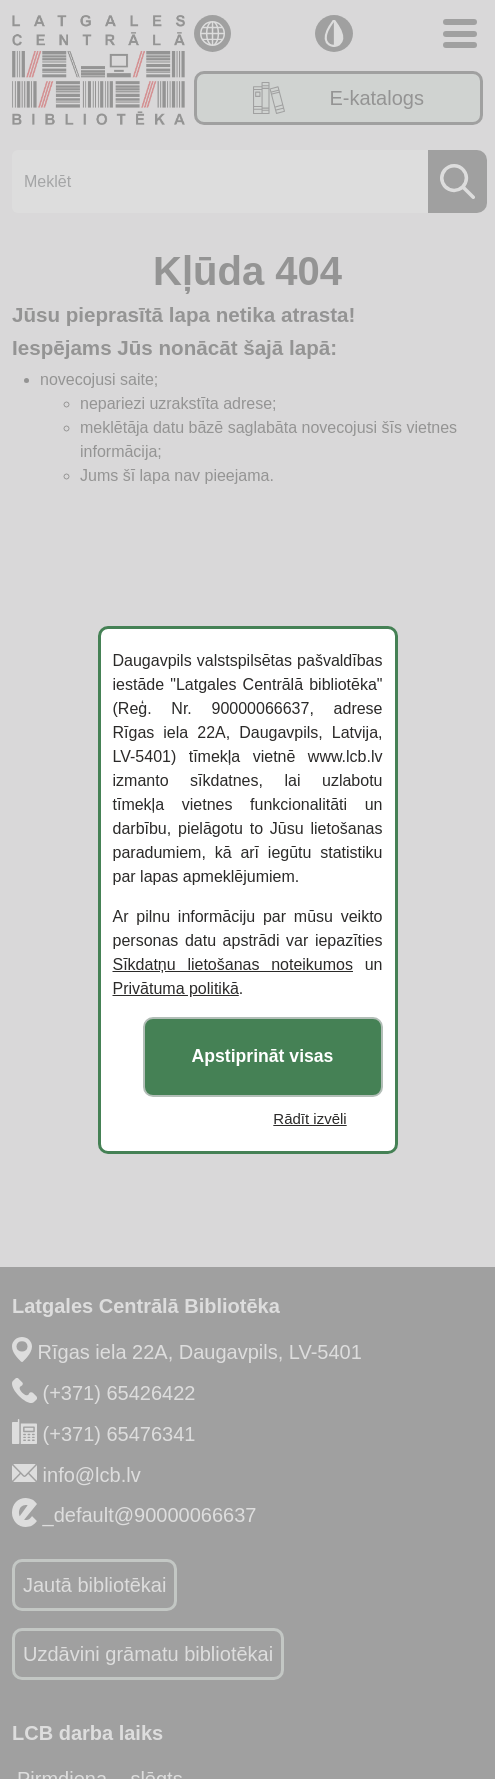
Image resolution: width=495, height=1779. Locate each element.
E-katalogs (338, 98)
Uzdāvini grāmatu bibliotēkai (148, 1654)
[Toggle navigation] (460, 33)
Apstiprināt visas (263, 1056)
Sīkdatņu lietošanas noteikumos (233, 964)
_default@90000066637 (150, 1515)
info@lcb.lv (92, 1475)
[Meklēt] (243, 181)
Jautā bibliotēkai (94, 1585)
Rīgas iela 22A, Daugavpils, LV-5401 (200, 1352)
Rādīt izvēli (309, 1118)
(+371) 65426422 (119, 1393)
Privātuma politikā (176, 988)
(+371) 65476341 (119, 1434)
